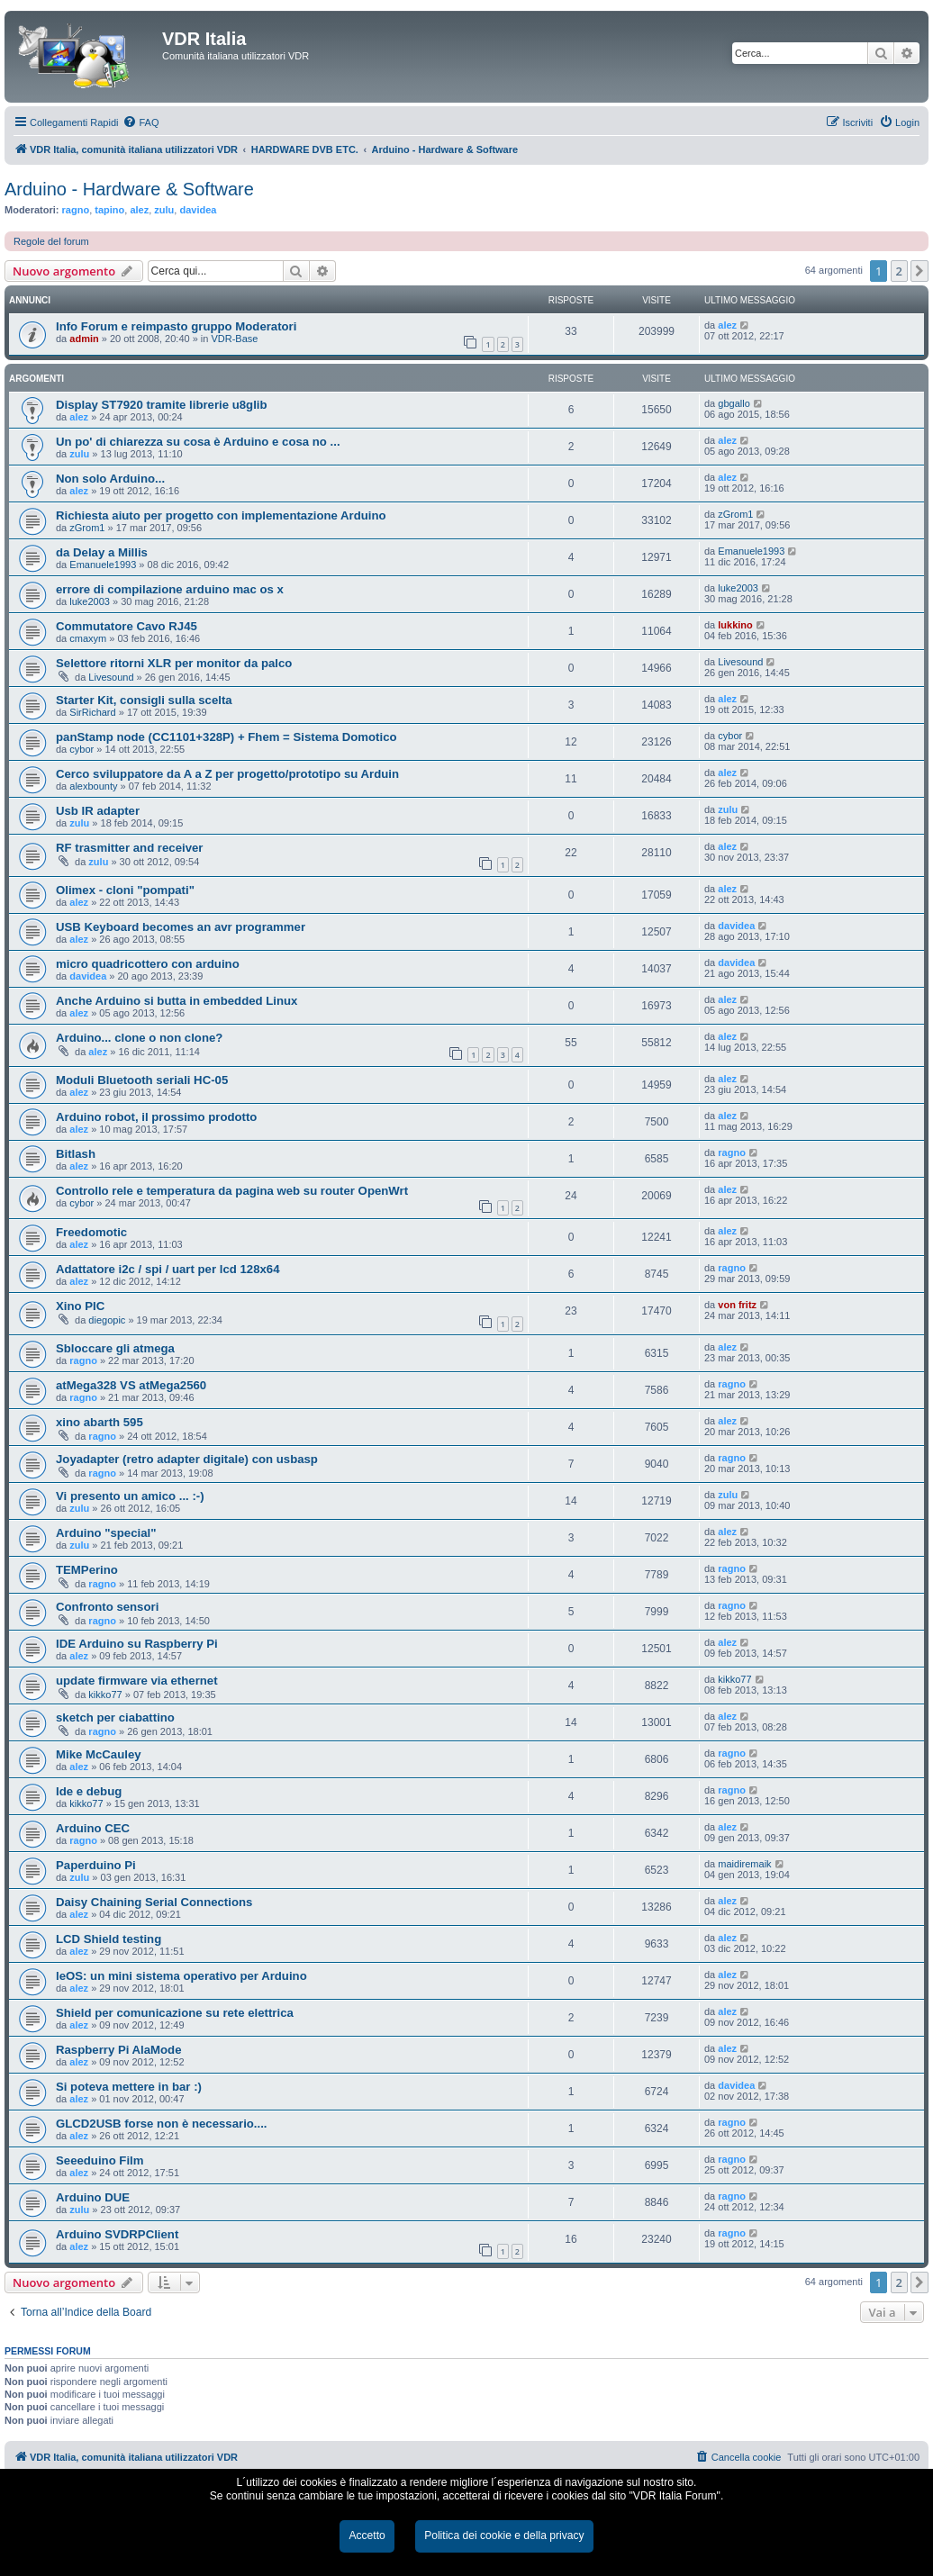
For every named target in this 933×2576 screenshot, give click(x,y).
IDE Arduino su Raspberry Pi (137, 1643)
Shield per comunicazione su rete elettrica (175, 2013)
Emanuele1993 (102, 564)
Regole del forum (51, 241)
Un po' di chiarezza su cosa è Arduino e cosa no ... (198, 441)
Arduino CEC (93, 1828)
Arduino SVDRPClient (117, 2234)
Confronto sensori (107, 1606)
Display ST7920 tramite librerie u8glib (161, 404)
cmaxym (87, 638)
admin (83, 338)
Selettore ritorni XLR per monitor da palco (174, 663)
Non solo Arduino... (110, 478)
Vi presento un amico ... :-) (130, 1496)
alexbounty (93, 786)
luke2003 (89, 601)
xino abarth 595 (99, 1422)
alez (139, 209)
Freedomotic (91, 1232)
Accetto (367, 2535)
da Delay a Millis (102, 552)
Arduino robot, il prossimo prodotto (156, 1117)
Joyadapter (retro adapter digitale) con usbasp (187, 1459)
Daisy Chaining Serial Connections (154, 1902)
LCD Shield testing (108, 1939)
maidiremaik (744, 1863)
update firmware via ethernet (137, 1680)
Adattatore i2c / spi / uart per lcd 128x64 (167, 1269)
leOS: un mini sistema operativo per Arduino (181, 1976)
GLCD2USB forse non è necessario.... (161, 2123)
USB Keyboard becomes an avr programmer (180, 927)
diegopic (106, 1320)
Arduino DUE (93, 2197)
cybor (81, 749)
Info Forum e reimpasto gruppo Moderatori (176, 326)
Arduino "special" (106, 1533)
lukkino (735, 624)
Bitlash (75, 1154)
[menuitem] (140, 122)
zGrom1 (86, 527)
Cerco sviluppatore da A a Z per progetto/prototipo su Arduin (227, 774)
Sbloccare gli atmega (115, 1348)
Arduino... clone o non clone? (139, 1037)
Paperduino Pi (96, 1865)
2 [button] (899, 271)
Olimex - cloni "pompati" (125, 890)
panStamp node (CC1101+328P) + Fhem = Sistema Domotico (226, 737)
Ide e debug (89, 1791)
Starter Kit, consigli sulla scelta (144, 700)
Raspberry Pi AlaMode (119, 2049)
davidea (197, 209)
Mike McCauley (98, 1754)
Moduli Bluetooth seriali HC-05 (142, 1080)
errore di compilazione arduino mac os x (170, 589)
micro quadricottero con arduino (148, 964)
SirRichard (92, 712)
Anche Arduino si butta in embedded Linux (176, 1001)
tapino (109, 209)
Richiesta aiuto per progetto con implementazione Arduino (221, 515)
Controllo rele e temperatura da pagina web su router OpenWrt (232, 1191)
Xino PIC (80, 1306)
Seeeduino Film (99, 2160)
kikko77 (105, 1694)
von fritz (737, 1304)
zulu (164, 209)
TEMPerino (87, 1570)
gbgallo (733, 403)
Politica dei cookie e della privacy (504, 2535)
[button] (919, 271)
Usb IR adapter (98, 811)
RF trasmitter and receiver (129, 847)
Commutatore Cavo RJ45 (126, 626)
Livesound (110, 677)
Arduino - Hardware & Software (129, 189)
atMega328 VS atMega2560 (131, 1385)
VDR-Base (234, 338)
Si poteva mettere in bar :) (129, 2086)
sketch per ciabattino (115, 1717)
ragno (76, 209)
